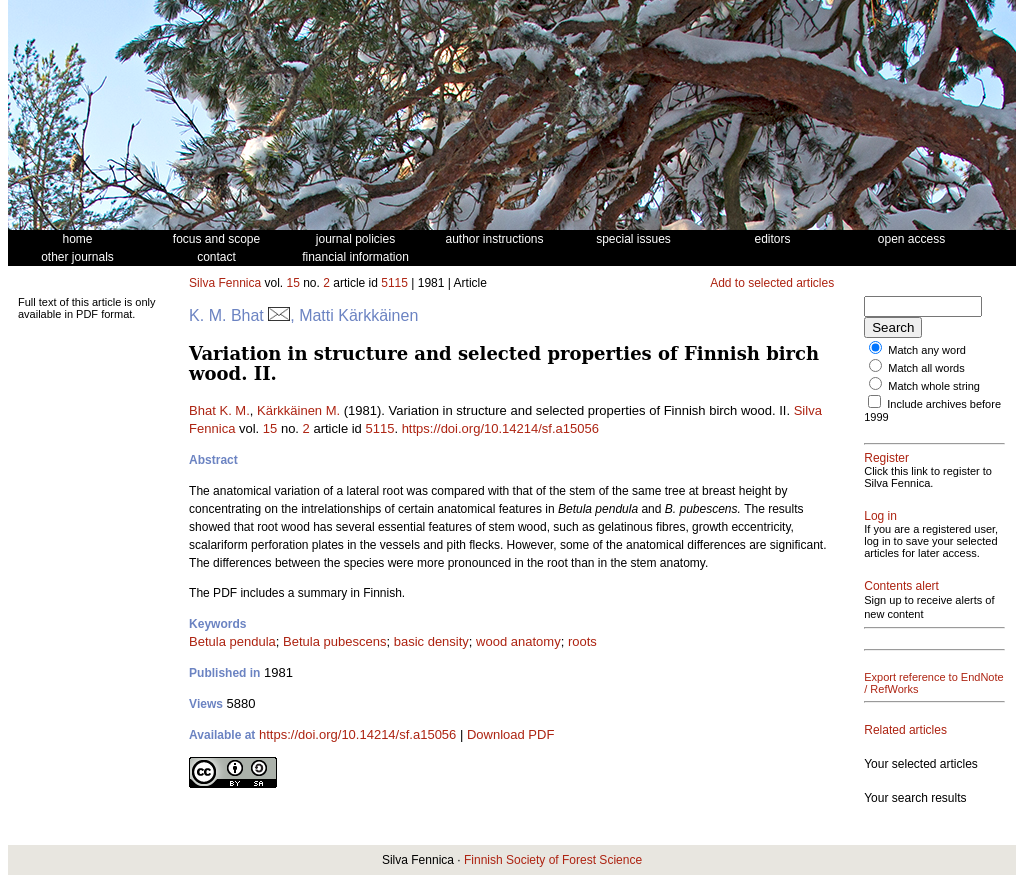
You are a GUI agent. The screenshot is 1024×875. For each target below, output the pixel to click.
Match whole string (934, 386)
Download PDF (510, 734)
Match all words (926, 368)
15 (293, 283)
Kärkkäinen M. (298, 410)
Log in (880, 516)
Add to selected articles (772, 283)
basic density (431, 641)
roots (582, 641)
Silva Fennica (225, 283)
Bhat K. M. (219, 410)
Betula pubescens (334, 641)
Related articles (905, 730)
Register (886, 458)
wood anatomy (518, 641)
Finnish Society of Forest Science (553, 860)
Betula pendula (232, 641)
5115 (394, 283)
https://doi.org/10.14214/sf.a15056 (500, 428)
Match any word (927, 350)
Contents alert (901, 586)
